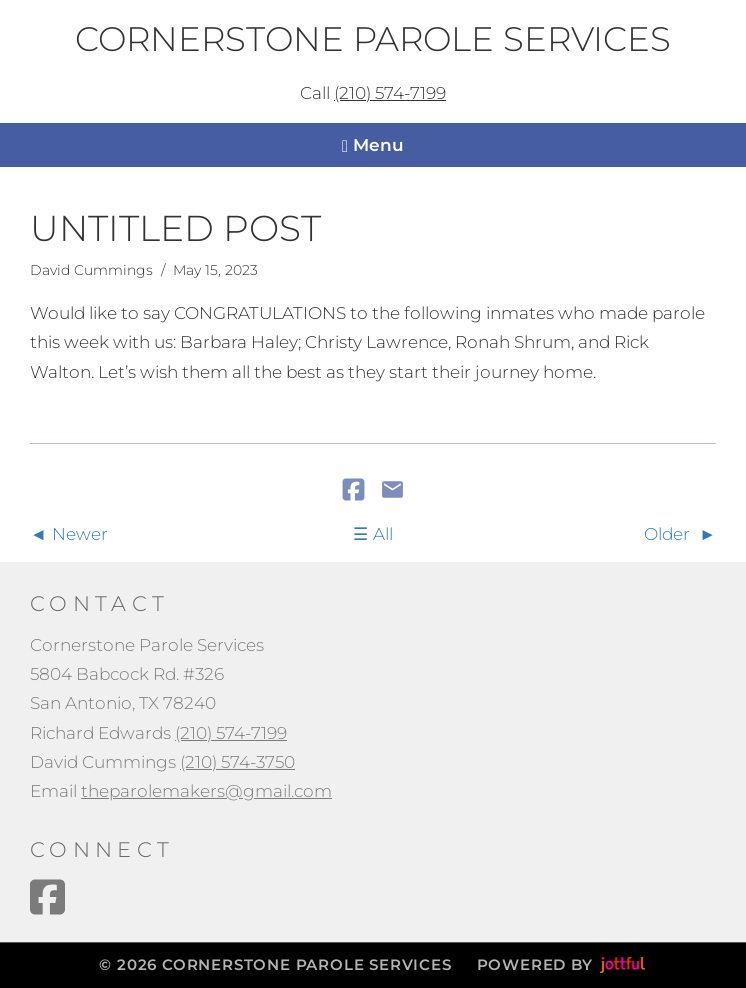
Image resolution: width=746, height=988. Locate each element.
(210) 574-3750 (237, 762)
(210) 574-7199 (390, 93)
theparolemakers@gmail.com (206, 791)
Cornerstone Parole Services (373, 40)
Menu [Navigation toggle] (373, 145)
